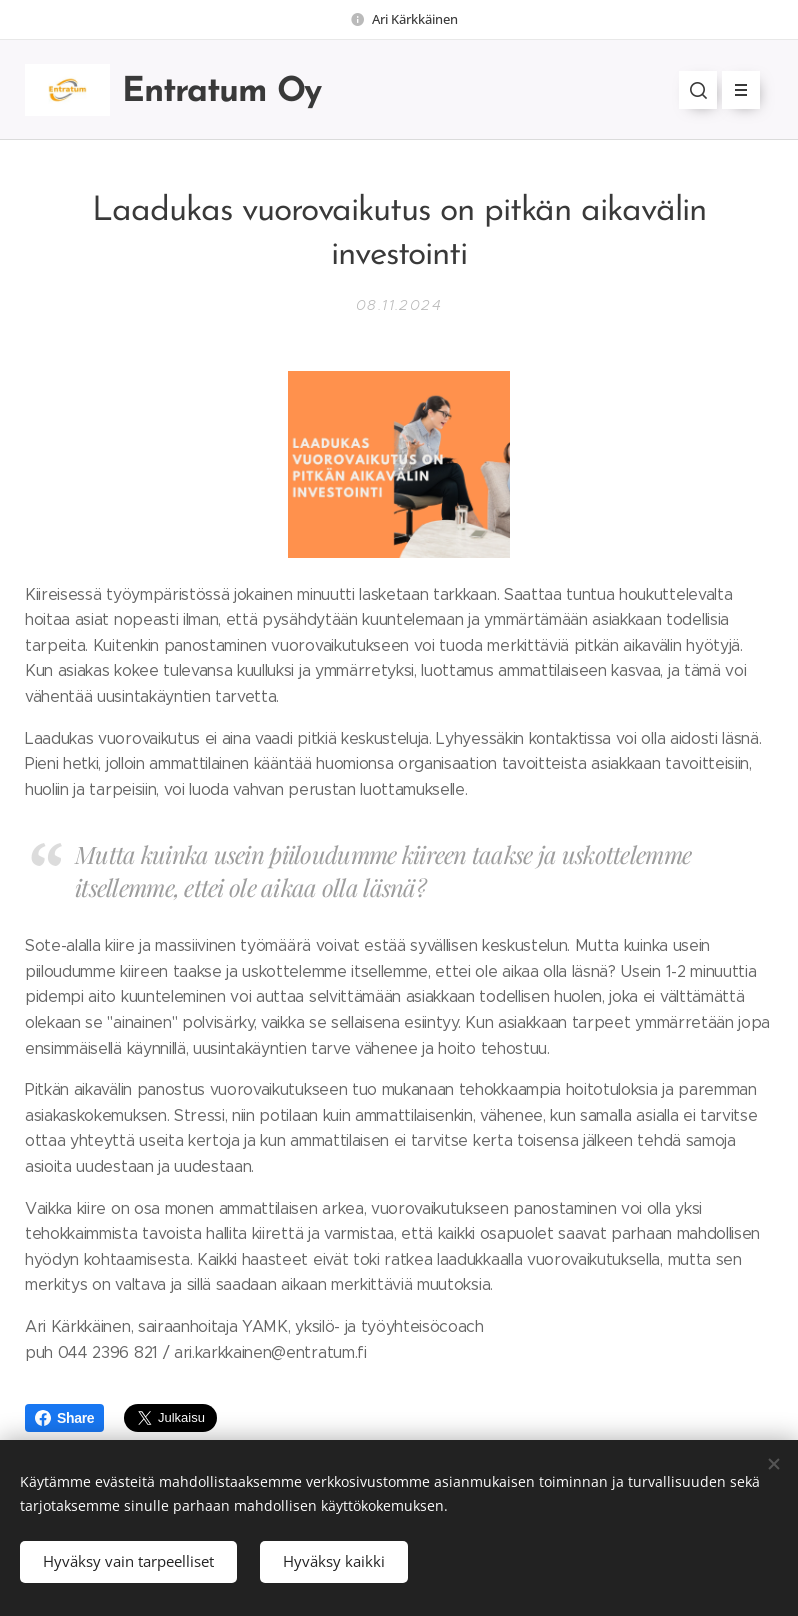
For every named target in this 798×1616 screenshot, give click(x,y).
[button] (698, 90)
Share (64, 1418)
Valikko (734, 90)
